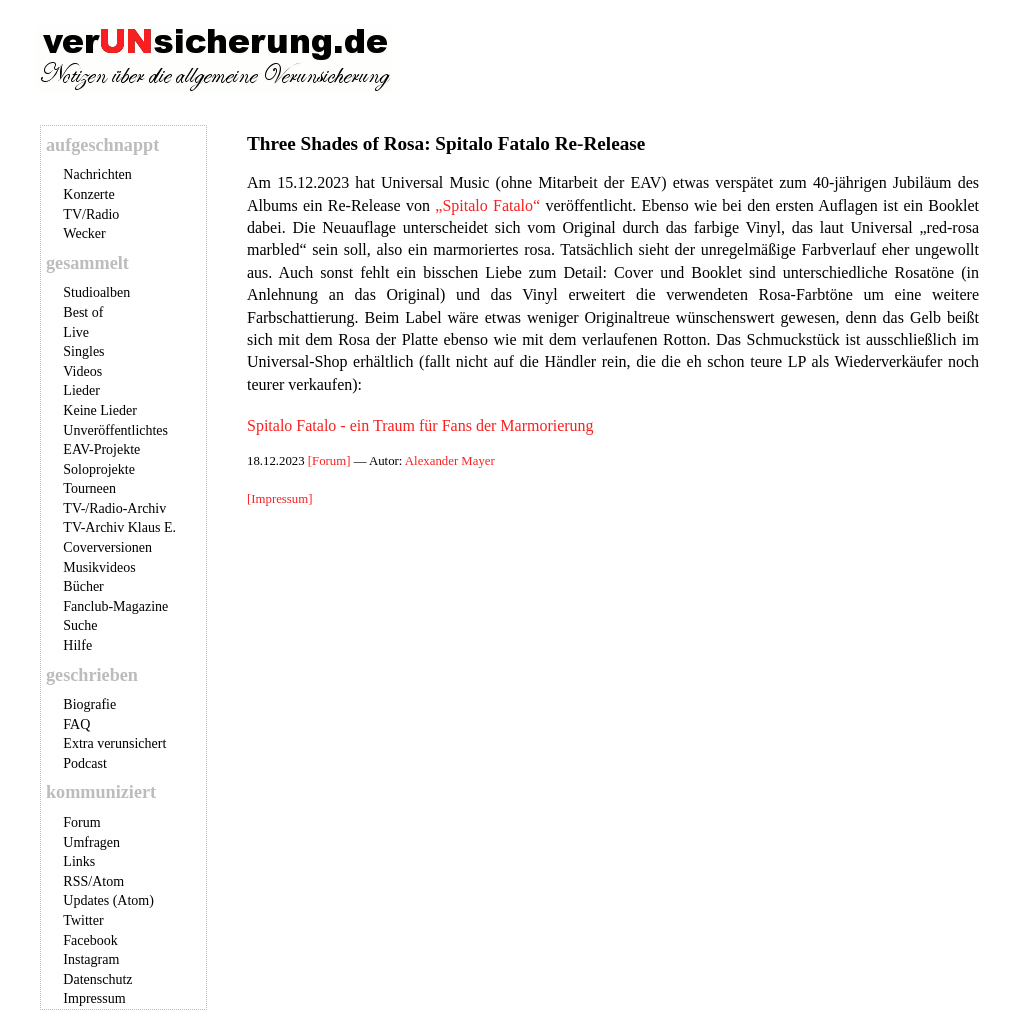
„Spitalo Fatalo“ (487, 205)
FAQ (76, 724)
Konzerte (88, 194)
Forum (81, 822)
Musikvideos (99, 567)
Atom (108, 881)
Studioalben (96, 292)
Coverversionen (107, 547)
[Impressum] (279, 499)
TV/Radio (91, 214)
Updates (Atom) (108, 900)
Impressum (94, 998)
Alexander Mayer (450, 461)
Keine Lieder (99, 410)
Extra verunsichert (114, 743)
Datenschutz (97, 979)
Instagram (91, 959)
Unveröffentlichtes (115, 430)
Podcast (85, 763)
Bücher (83, 586)
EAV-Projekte (101, 449)
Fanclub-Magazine (115, 606)
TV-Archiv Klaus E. (119, 527)
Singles (83, 351)
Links (79, 861)
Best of (83, 312)
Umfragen (91, 842)
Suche (80, 625)
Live (76, 332)
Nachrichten (97, 174)
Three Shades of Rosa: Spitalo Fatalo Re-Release (446, 143)
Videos (82, 371)
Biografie (89, 704)
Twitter (83, 920)
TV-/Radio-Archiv (114, 508)
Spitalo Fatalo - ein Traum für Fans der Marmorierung (420, 425)
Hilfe (77, 645)
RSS (75, 881)
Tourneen (89, 488)
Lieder (81, 390)
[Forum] (331, 461)
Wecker (84, 233)
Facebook (90, 940)
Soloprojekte (99, 469)
